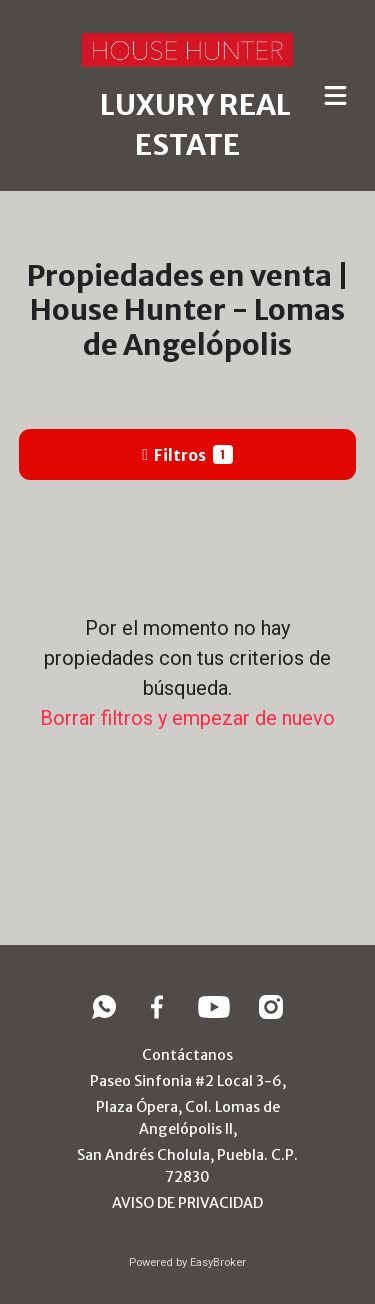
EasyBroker (218, 1262)
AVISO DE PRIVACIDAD (187, 1203)
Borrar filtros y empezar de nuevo (187, 718)
